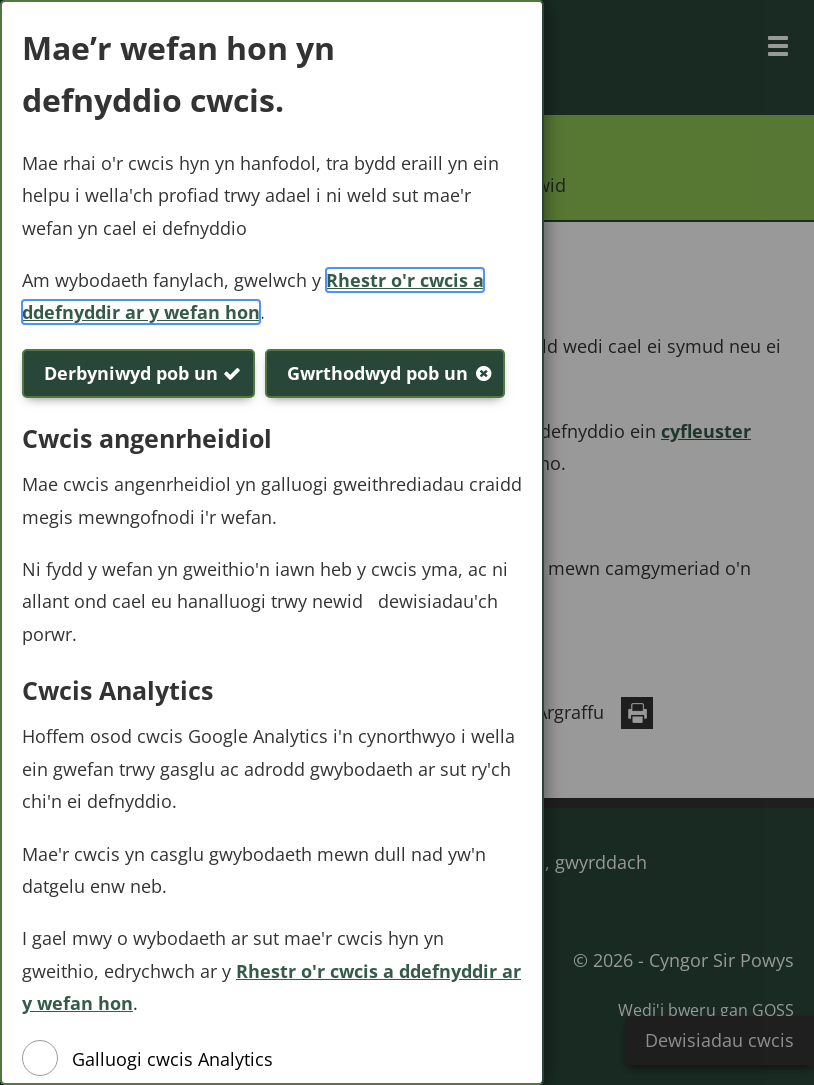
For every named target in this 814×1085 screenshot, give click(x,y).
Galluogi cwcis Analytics (172, 1059)
